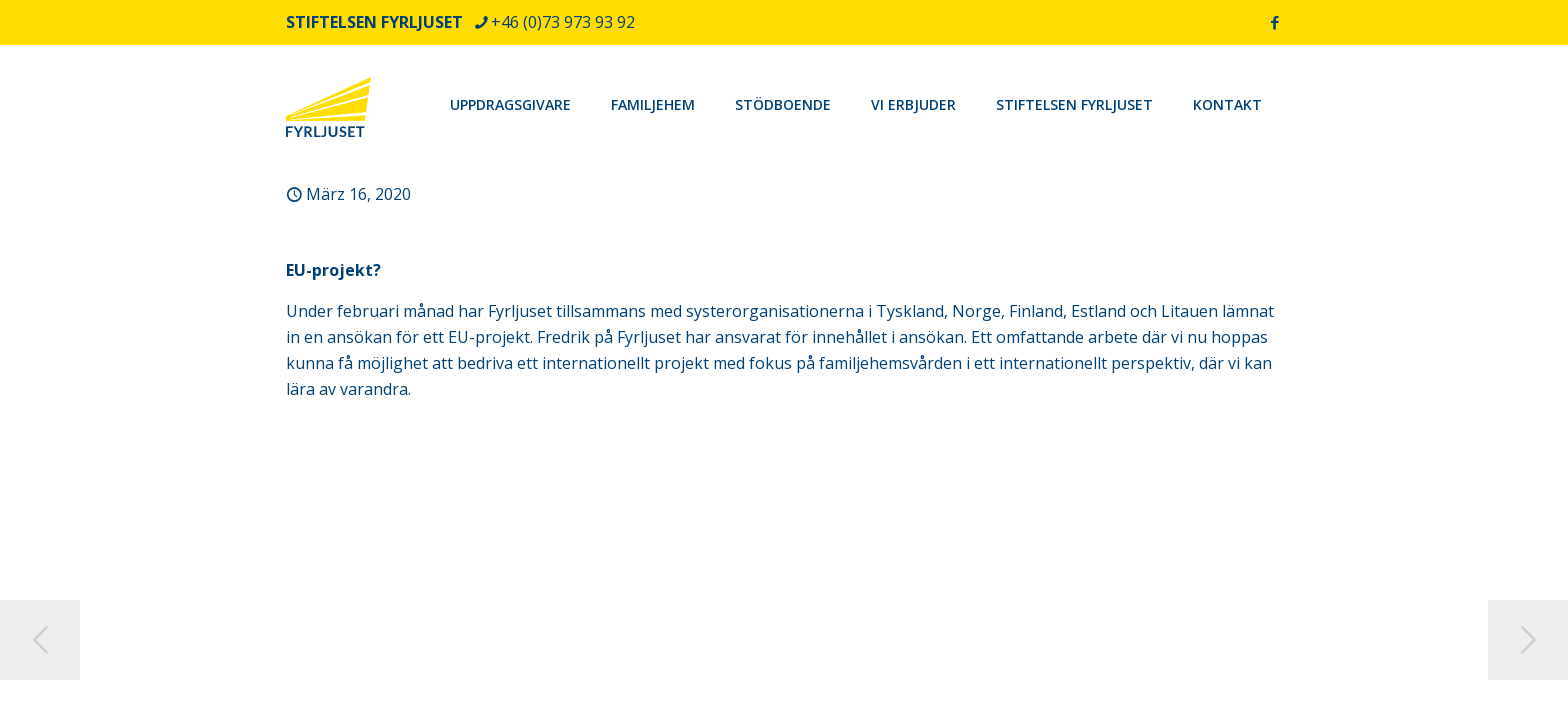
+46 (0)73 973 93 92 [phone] (563, 22)
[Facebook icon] (1274, 22)
